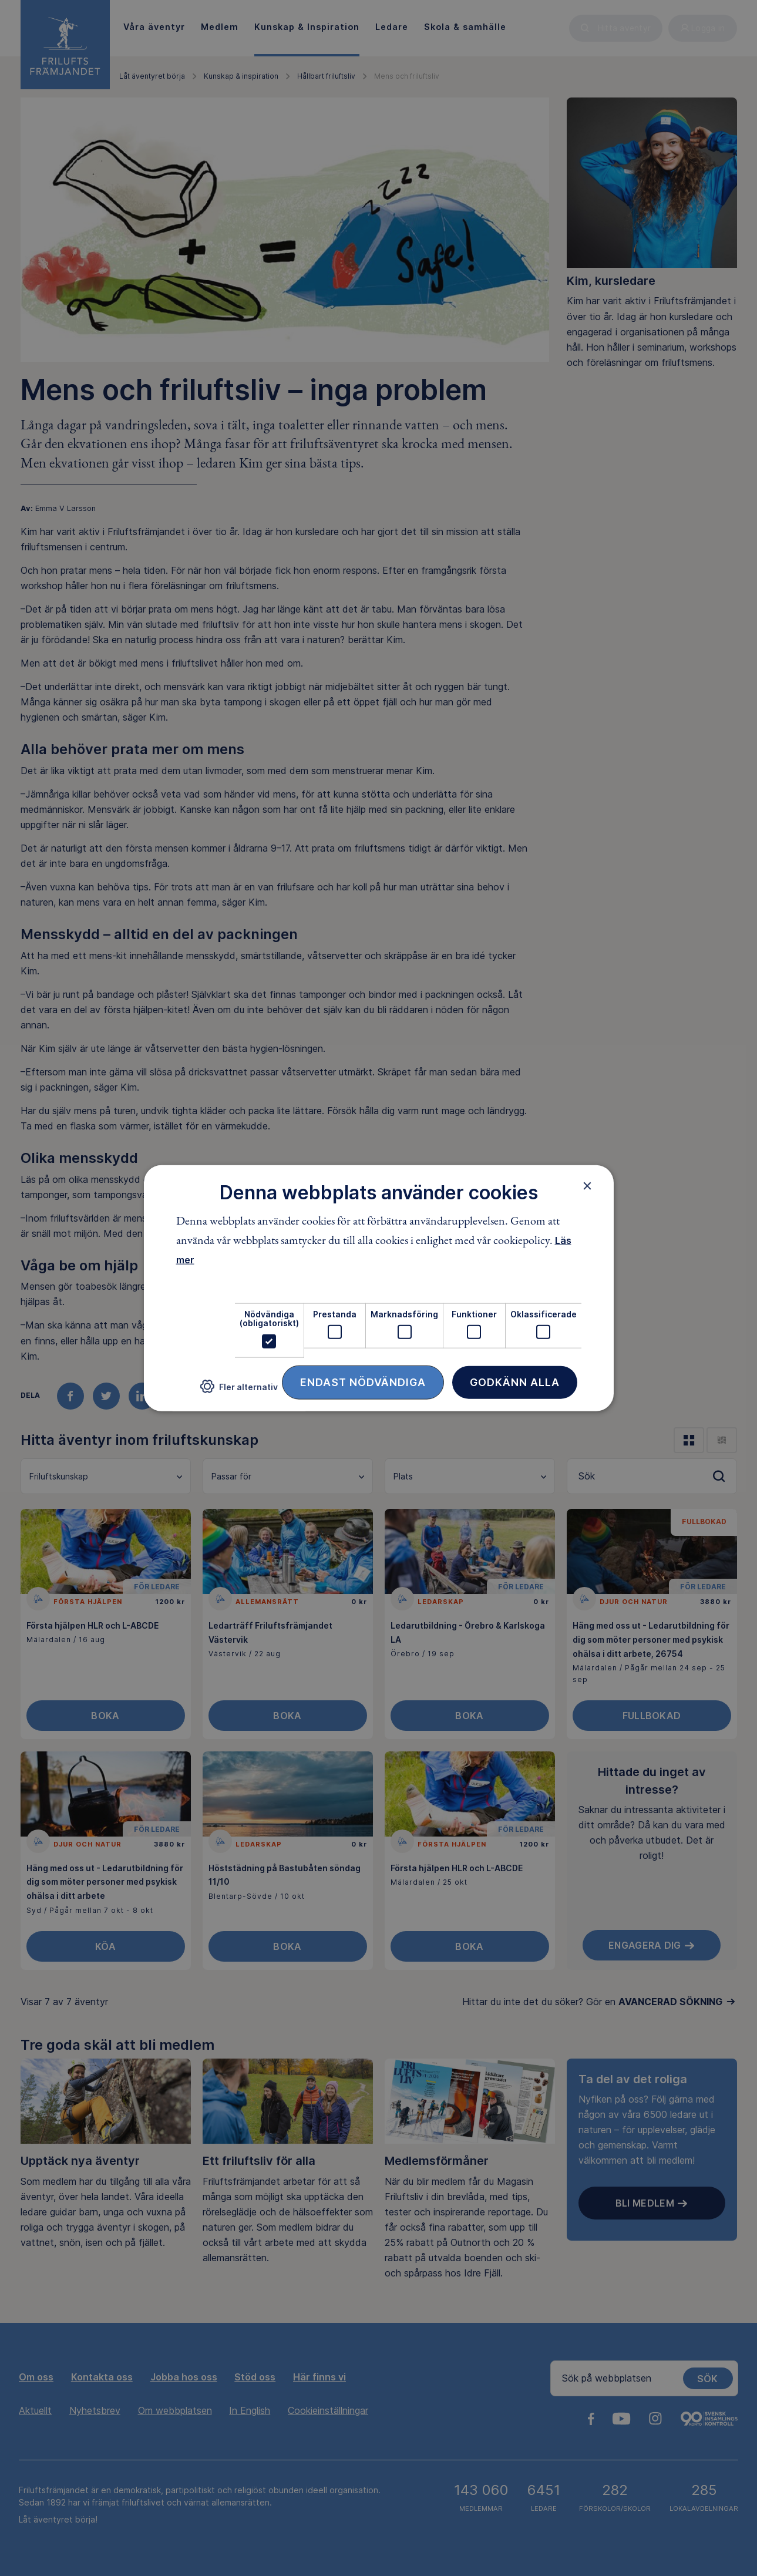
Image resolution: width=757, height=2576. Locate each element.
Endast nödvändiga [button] (363, 1382)
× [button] (588, 1185)
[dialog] (379, 1288)
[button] (239, 1391)
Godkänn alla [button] (515, 1382)
